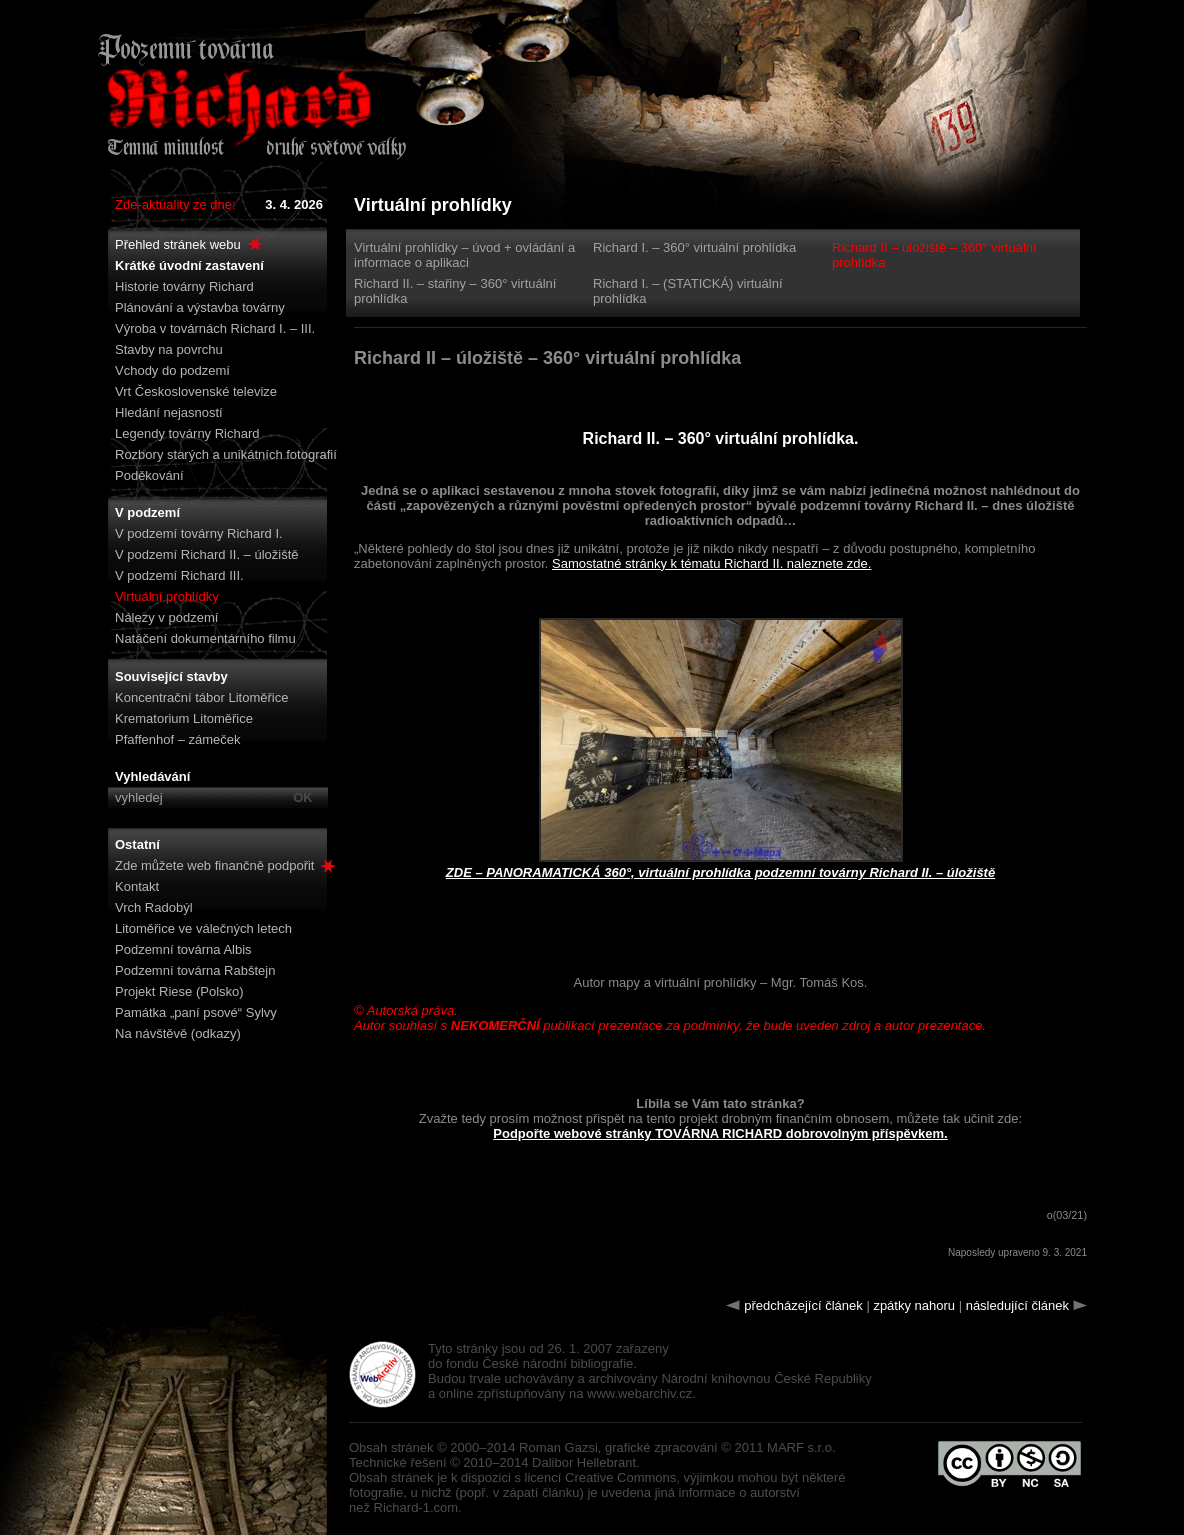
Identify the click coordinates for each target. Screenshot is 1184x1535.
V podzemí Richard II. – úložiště (207, 554)
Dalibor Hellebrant (584, 1462)
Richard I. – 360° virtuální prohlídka (694, 247)
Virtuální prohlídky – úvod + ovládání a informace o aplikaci (464, 255)
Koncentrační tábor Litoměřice (201, 697)
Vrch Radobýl (154, 907)
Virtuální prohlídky (167, 596)
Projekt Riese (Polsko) (179, 991)
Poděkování (149, 475)
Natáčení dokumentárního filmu (205, 638)
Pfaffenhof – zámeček (178, 739)
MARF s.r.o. (801, 1447)
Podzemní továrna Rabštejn (195, 970)
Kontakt (137, 886)
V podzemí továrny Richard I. (199, 533)
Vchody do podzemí (172, 370)
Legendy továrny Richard (187, 433)
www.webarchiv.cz (639, 1393)
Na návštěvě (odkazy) (178, 1033)
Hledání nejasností (169, 412)
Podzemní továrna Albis (183, 949)
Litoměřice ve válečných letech (203, 928)
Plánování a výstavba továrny (200, 307)
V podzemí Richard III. (179, 575)
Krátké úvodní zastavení (189, 265)
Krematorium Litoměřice (184, 718)
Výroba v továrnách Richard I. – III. (215, 328)
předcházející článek (803, 1305)
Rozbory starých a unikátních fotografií (226, 454)
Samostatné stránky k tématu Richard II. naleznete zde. (711, 563)
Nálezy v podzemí (166, 617)
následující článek (1017, 1305)
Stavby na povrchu (169, 349)
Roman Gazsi (558, 1447)
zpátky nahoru (914, 1305)
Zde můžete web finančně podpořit (225, 865)
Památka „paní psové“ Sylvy (196, 1012)
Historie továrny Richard (184, 286)
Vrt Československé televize (196, 391)
